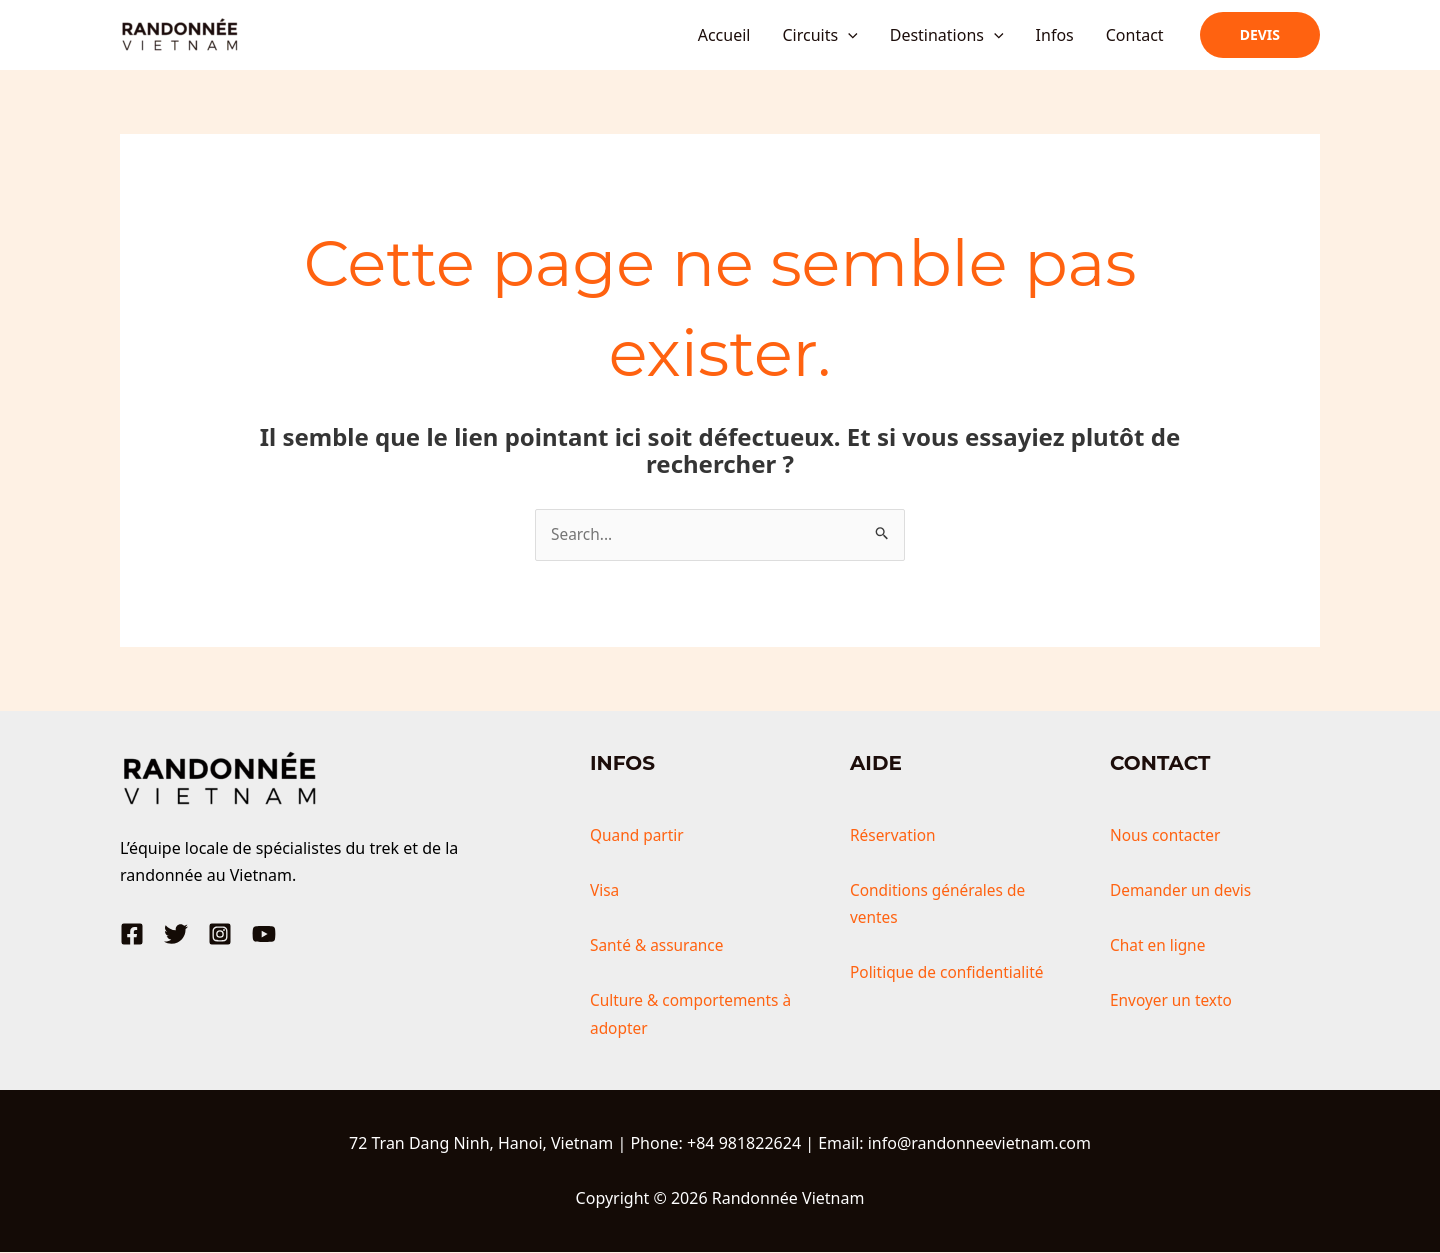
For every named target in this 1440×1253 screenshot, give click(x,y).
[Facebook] (132, 935)
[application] (848, 35)
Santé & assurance (659, 946)
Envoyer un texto (1173, 1001)
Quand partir (638, 836)
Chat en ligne (1159, 946)
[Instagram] (220, 935)
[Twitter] (176, 935)
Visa (605, 891)
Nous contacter (1167, 836)
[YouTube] (264, 935)
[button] (1260, 35)
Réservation (894, 836)
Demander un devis (1183, 891)
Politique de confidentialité (950, 973)
